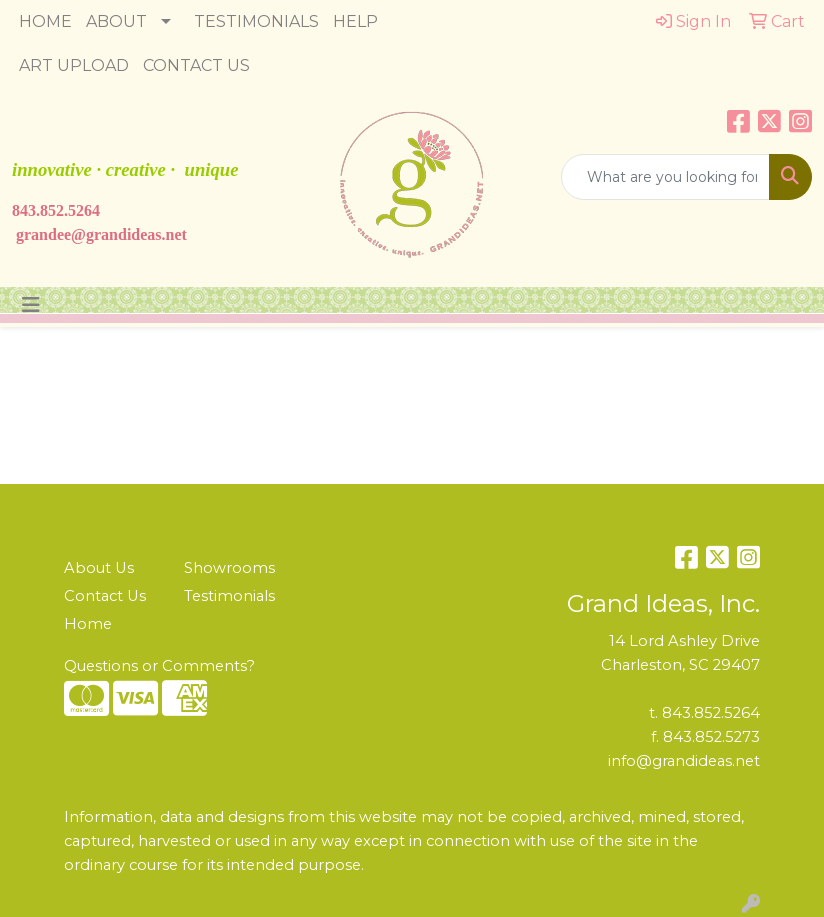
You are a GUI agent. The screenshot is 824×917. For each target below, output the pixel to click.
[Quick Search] (665, 177)
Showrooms (229, 568)
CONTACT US (196, 65)
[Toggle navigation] (31, 305)
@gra (90, 234)
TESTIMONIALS (256, 21)
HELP (355, 21)
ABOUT (116, 21)
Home (88, 624)
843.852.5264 (56, 210)
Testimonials (229, 596)
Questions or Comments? (159, 666)
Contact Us (105, 596)
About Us (99, 568)
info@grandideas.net (684, 761)
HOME (45, 21)
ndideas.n (141, 234)
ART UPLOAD (74, 65)
